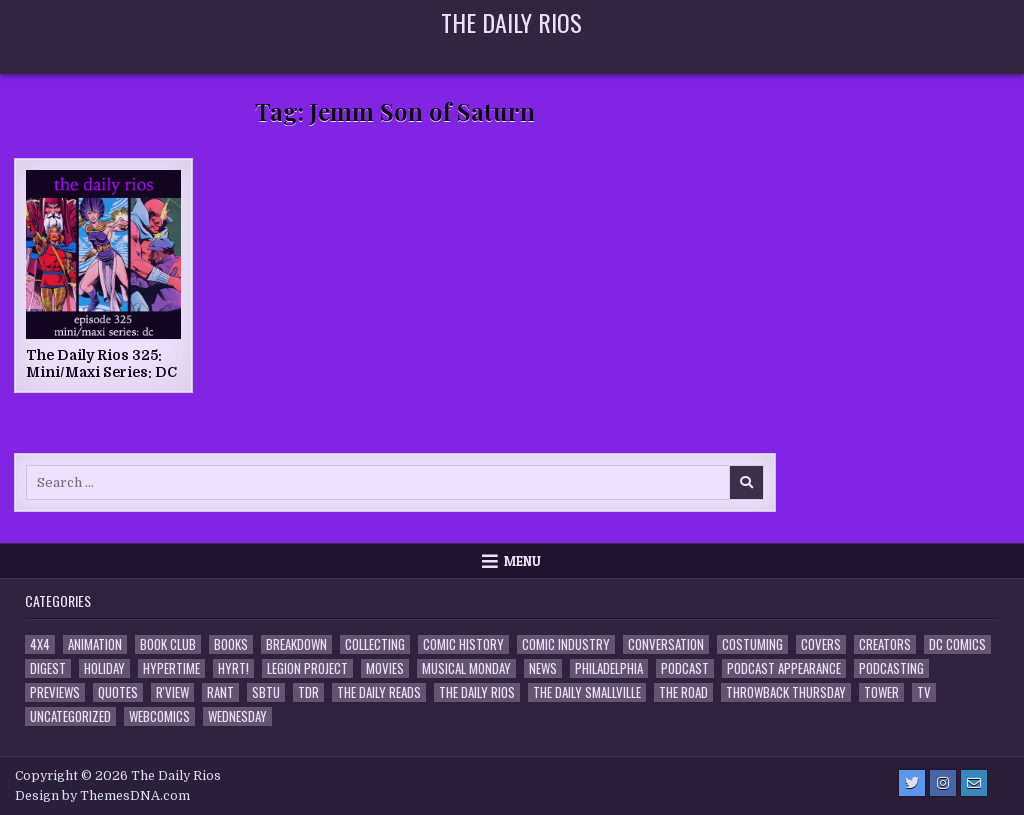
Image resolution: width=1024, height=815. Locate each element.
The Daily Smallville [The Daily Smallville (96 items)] (587, 692)
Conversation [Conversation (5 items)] (666, 644)
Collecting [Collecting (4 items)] (375, 644)
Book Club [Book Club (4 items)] (168, 644)
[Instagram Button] (943, 783)
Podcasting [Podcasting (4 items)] (891, 668)
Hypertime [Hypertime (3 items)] (171, 668)
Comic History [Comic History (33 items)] (463, 644)
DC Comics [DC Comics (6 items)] (957, 644)
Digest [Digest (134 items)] (48, 668)
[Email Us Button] (974, 783)
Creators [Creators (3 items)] (885, 644)
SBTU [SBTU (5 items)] (266, 692)
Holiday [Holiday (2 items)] (104, 668)
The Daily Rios (511, 22)
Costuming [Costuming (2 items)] (752, 644)
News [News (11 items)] (543, 668)
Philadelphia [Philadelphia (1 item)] (609, 668)
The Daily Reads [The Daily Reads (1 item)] (379, 692)
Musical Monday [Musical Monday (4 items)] (466, 668)
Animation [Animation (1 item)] (95, 644)
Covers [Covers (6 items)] (821, 644)
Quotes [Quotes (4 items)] (118, 692)
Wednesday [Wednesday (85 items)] (237, 716)
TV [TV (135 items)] (924, 692)
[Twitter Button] (912, 783)
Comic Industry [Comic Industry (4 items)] (566, 644)
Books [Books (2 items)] (231, 644)
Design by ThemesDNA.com (102, 796)
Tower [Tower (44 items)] (881, 692)
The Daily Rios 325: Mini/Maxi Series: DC (101, 363)
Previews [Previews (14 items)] (55, 692)
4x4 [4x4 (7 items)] (40, 644)
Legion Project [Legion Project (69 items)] (307, 668)
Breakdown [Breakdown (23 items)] (296, 644)
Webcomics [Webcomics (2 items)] (159, 716)
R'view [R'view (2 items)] (172, 692)
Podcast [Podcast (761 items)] (685, 668)
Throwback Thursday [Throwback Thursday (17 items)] (786, 692)
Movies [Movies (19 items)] (385, 668)
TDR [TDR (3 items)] (308, 692)
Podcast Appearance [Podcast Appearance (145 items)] (784, 668)
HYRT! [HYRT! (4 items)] (233, 668)
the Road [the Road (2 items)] (683, 692)
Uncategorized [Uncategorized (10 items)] (70, 716)
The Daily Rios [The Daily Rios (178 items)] (477, 692)
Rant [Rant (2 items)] (220, 692)
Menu (522, 561)
